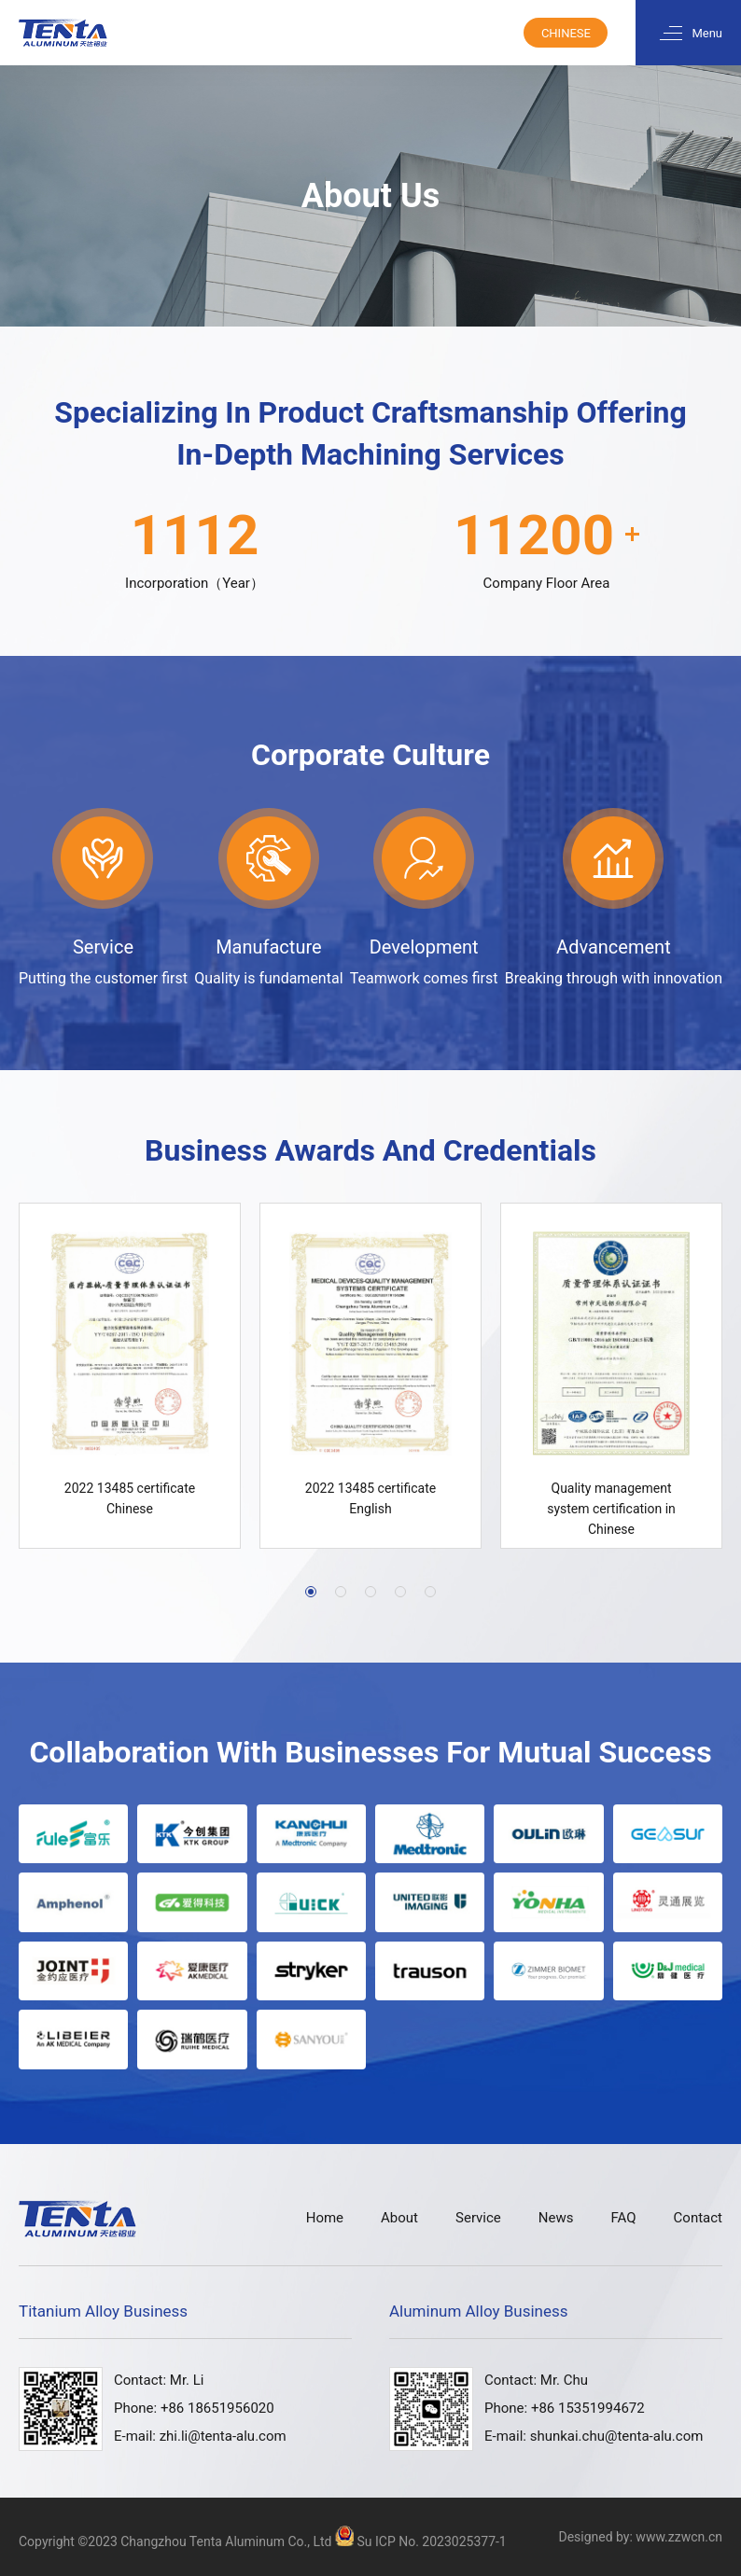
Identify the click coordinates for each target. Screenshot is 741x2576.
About (399, 2218)
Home (324, 2218)
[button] (310, 1591)
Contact (698, 2218)
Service (478, 2218)
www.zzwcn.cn (679, 2536)
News (556, 2218)
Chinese (566, 33)
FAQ (623, 2218)
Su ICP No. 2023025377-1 (431, 2541)
